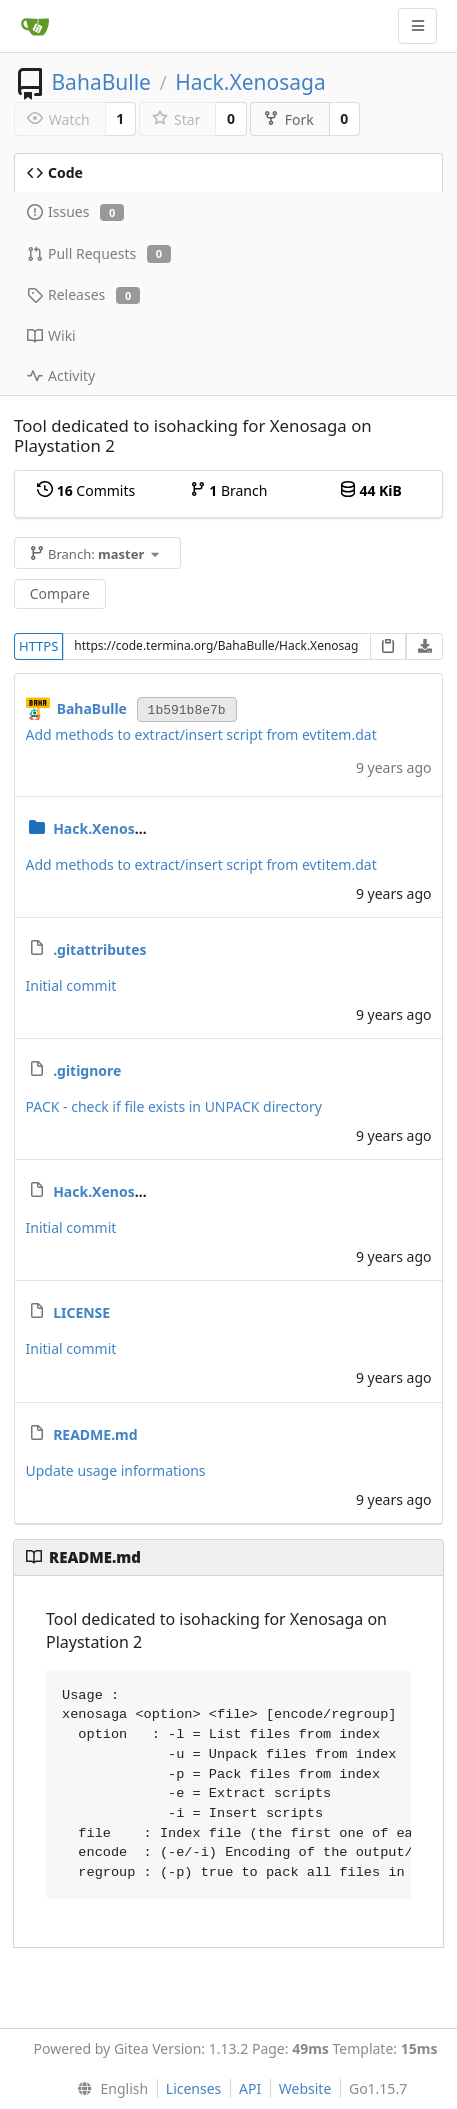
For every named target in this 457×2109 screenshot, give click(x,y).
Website (305, 2088)
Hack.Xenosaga (250, 82)
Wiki (51, 335)
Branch (229, 490)
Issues (75, 211)
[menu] (108, 2089)
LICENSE (81, 1312)
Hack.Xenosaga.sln (118, 1191)
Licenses (194, 2088)
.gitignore (87, 1070)
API (250, 2088)
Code (55, 172)
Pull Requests (99, 253)
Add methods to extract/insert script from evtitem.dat (201, 734)
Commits (86, 490)
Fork (288, 119)
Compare (60, 593)
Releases (83, 294)
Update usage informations (116, 1470)
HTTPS (38, 646)
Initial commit (71, 985)
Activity (61, 375)
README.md (95, 1434)
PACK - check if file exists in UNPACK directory (174, 1106)
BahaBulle (101, 82)
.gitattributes (99, 949)
